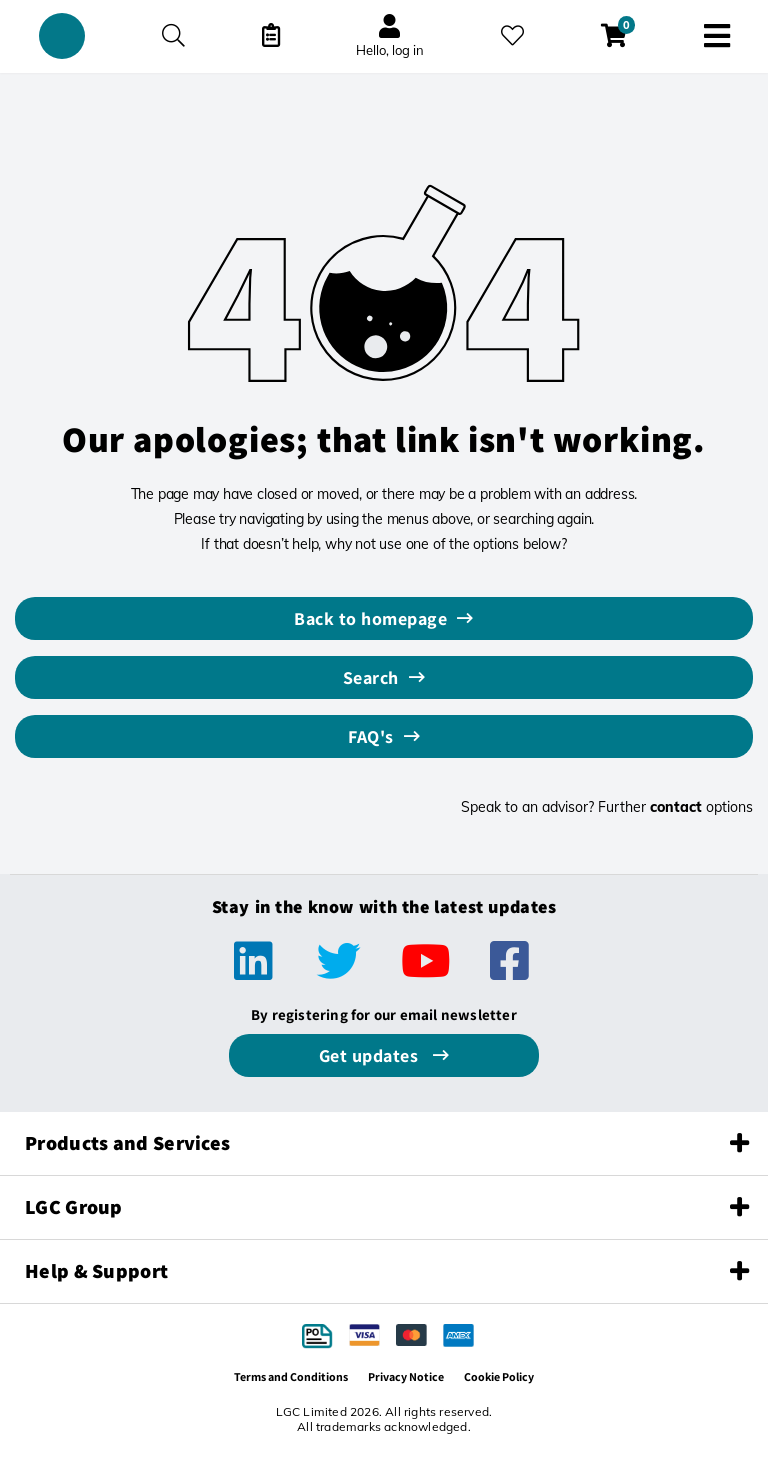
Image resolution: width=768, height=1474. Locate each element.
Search (371, 677)
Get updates (371, 1055)
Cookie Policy (499, 1376)
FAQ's (371, 736)
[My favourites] (512, 35)
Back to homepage (370, 618)
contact (676, 807)
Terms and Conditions (291, 1376)
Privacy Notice (406, 1376)
